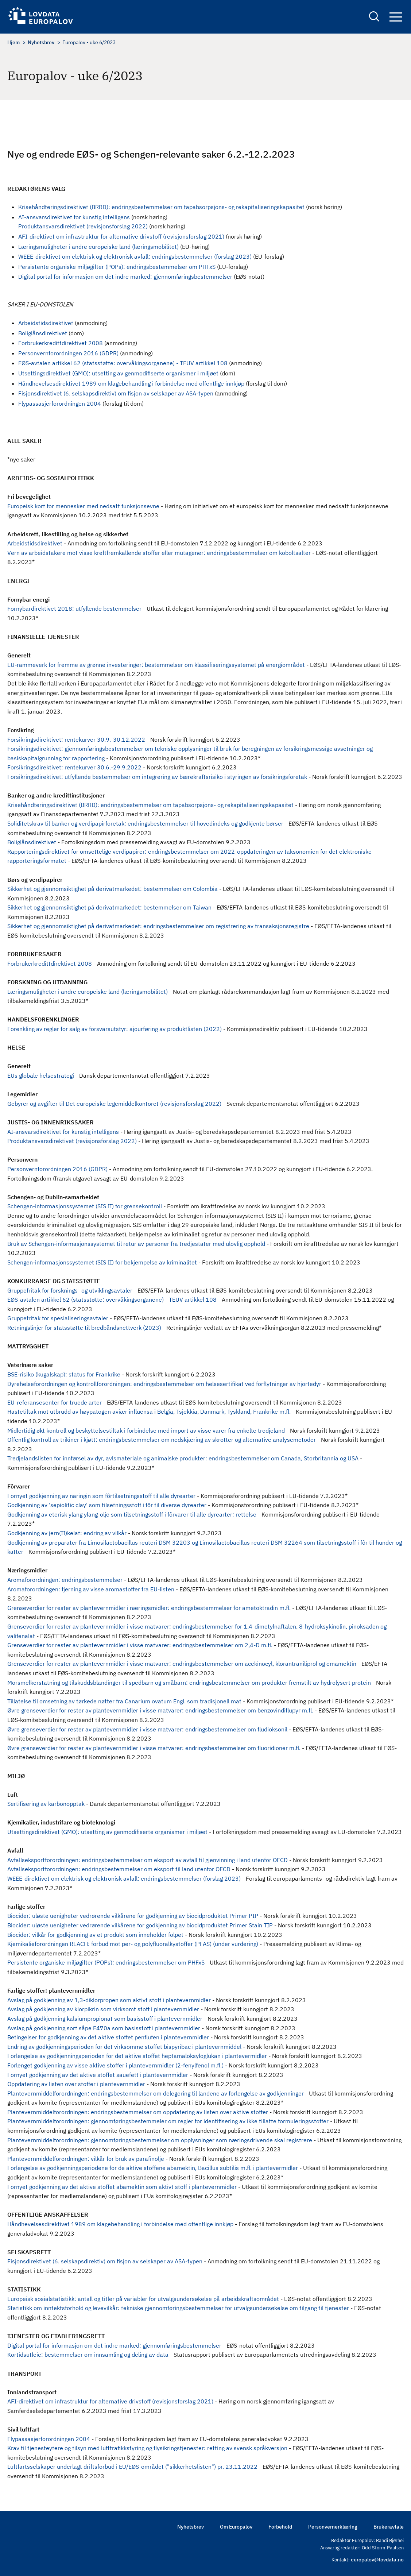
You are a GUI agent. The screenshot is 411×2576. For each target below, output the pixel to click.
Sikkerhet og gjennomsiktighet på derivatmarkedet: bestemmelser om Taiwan (109, 907)
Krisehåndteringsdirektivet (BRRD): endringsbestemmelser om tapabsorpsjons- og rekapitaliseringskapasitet (161, 207)
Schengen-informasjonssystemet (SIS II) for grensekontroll (84, 1206)
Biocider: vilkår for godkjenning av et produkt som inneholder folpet (95, 1934)
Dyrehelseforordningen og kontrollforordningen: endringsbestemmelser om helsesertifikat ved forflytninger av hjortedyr (164, 1383)
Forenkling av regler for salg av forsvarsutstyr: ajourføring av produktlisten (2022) (114, 1028)
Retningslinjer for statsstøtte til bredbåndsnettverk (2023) (84, 1327)
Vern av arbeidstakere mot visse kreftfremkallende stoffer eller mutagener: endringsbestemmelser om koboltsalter (159, 552)
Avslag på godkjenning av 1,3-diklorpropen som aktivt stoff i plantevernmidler (109, 2000)
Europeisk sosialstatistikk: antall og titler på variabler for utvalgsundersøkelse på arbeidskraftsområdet (143, 2298)
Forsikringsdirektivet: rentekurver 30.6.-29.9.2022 (74, 767)
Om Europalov (236, 2526)
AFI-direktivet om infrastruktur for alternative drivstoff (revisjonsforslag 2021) (121, 236)
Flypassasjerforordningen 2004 (59, 403)
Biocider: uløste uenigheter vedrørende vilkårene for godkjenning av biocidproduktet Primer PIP (132, 1915)
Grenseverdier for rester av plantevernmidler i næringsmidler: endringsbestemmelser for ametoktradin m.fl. (149, 1607)
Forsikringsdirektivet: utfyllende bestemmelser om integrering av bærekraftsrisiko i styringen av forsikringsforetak (157, 776)
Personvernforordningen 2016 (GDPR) (68, 353)
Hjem (13, 42)
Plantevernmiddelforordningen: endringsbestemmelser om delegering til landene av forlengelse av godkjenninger (155, 2093)
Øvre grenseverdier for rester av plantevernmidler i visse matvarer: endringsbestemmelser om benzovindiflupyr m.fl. (160, 1710)
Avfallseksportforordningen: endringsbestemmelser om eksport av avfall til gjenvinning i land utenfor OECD (147, 1860)
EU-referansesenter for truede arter (54, 1402)
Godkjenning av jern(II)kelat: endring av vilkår (67, 1533)
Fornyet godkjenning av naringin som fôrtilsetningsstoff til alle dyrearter (101, 1495)
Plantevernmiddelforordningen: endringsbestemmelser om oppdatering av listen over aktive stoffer (137, 2112)
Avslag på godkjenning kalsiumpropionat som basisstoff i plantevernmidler (104, 2018)
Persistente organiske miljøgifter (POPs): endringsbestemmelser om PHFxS (117, 266)
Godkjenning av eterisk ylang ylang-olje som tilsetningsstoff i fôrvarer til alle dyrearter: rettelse (131, 1514)
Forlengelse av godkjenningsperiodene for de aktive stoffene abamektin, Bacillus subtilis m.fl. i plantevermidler (152, 2167)
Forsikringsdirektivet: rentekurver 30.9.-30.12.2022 (76, 739)
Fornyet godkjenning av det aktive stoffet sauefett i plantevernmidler (97, 2074)
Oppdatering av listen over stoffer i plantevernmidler (76, 2084)
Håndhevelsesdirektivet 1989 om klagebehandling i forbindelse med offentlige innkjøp (131, 383)
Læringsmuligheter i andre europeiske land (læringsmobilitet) (98, 246)
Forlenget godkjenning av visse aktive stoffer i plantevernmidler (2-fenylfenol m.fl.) (115, 2065)
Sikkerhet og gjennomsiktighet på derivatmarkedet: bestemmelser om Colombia (112, 888)
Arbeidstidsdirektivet (45, 323)
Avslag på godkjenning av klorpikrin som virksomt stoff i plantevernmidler (103, 2009)
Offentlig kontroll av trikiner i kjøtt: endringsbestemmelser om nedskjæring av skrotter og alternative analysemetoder (161, 1439)
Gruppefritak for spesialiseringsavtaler (57, 1318)
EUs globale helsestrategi (40, 1075)
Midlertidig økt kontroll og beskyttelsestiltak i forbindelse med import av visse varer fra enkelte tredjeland (146, 1430)
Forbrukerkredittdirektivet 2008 (60, 343)
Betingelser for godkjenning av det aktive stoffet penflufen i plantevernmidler (108, 2037)
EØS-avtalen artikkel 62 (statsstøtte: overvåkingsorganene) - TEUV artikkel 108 (123, 363)
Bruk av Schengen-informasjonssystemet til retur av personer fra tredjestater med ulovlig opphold (136, 1243)
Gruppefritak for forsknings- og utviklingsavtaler (69, 1290)
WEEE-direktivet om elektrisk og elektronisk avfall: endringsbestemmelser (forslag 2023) (135, 256)
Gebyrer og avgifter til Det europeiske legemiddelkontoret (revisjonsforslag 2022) (114, 1103)
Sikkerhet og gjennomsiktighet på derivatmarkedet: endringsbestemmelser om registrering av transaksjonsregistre (158, 926)
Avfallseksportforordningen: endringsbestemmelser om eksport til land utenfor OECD (118, 1869)
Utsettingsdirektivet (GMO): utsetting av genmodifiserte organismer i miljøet (118, 373)
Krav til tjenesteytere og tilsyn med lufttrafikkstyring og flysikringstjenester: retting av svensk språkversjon (147, 2448)
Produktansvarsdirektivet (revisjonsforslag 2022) (83, 226)
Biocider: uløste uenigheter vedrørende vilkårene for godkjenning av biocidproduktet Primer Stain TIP (140, 1925)
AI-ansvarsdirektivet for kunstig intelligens (74, 217)
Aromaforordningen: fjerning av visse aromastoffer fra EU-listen (90, 1589)
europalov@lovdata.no (377, 2559)
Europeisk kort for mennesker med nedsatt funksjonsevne (83, 506)
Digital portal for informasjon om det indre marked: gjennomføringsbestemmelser (125, 276)
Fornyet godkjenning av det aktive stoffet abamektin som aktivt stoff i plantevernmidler (122, 2186)
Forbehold (280, 2526)
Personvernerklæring (332, 2526)
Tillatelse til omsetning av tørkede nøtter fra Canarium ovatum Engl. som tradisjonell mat (124, 1701)
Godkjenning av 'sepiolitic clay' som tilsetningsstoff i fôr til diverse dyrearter (106, 1505)
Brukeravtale (388, 2526)
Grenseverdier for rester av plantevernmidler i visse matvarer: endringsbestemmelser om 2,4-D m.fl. (139, 1645)
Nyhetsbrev (41, 42)
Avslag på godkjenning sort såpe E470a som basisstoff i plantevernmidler (103, 2028)
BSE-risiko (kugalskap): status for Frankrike (63, 1374)
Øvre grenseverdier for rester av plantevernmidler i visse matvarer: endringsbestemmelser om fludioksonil (147, 1729)
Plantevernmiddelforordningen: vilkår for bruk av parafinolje (85, 2158)
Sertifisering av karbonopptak (46, 1803)
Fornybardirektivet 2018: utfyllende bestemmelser (74, 608)
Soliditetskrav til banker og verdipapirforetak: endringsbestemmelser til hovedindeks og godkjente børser (145, 823)
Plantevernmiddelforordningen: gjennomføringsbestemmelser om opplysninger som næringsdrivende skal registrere (159, 2140)
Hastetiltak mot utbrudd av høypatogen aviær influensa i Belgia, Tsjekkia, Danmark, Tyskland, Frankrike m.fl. (149, 1411)
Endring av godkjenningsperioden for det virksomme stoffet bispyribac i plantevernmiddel (124, 2046)
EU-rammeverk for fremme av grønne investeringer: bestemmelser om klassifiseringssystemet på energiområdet (156, 664)
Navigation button (395, 17)
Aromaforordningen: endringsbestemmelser (65, 1579)
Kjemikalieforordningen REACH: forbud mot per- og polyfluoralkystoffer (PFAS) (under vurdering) (132, 1943)
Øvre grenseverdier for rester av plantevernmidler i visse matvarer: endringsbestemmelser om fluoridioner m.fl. (154, 1748)
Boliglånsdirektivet (42, 333)
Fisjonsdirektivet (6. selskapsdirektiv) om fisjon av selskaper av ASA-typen (115, 393)
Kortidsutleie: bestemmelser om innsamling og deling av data (87, 2354)
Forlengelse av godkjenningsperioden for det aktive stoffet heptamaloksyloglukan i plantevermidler (137, 2055)
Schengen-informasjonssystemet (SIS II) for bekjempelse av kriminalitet (102, 1262)
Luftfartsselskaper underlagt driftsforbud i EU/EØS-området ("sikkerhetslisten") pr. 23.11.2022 (132, 2466)
